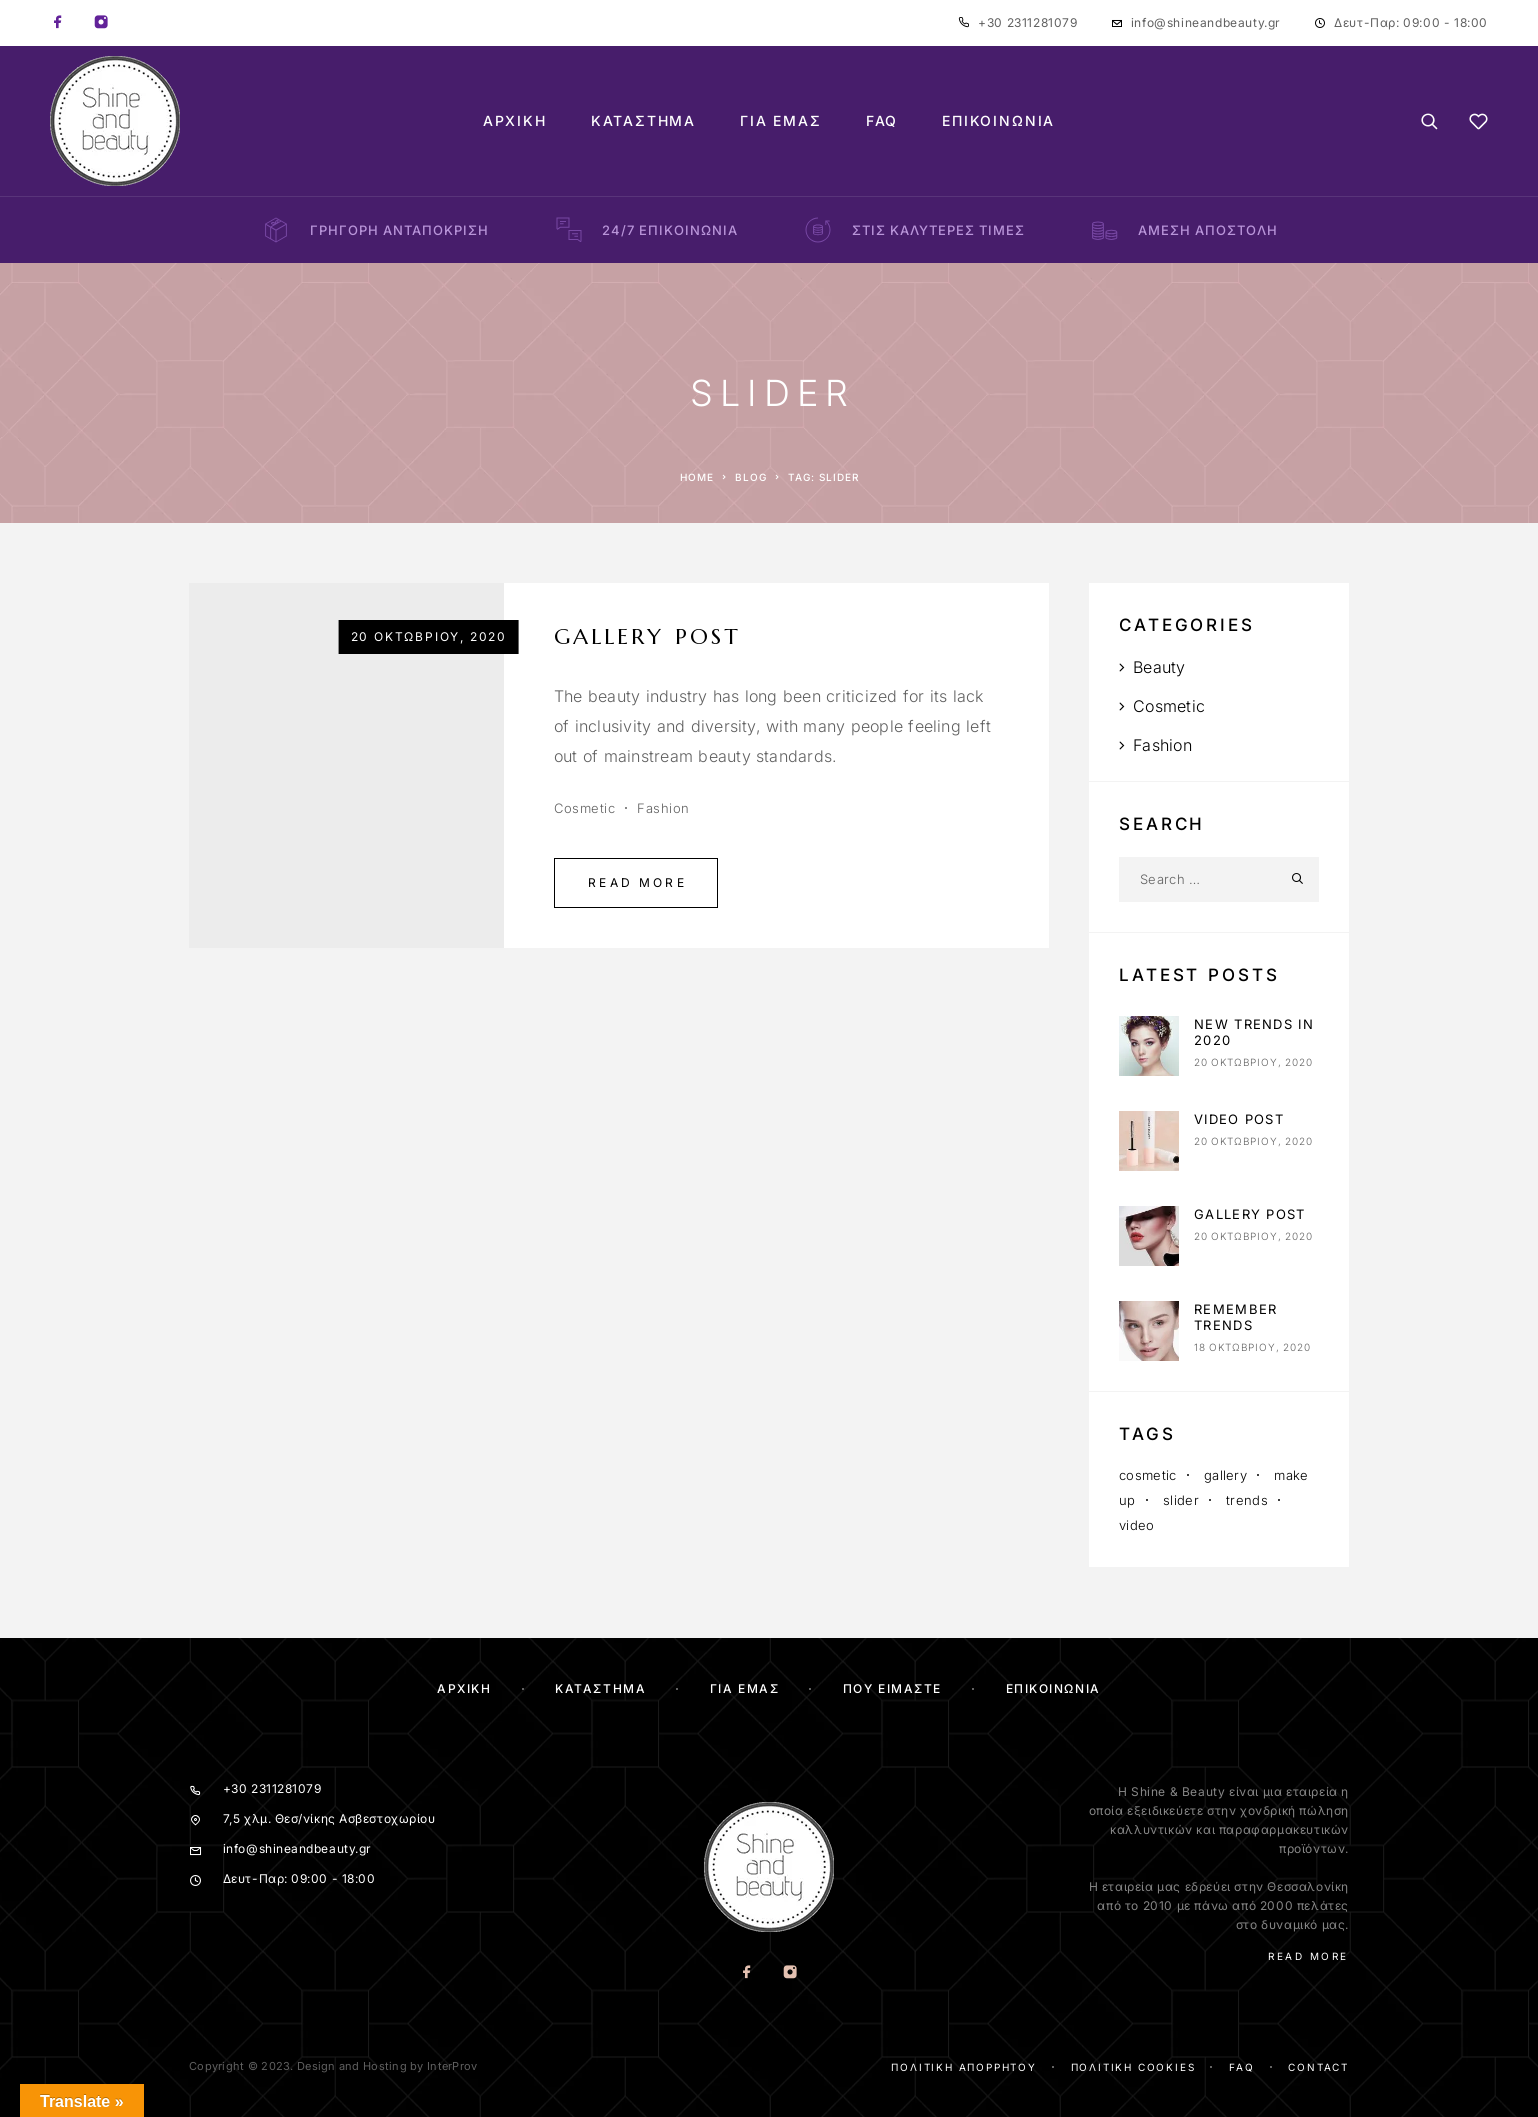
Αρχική (515, 121)
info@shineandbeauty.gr (1206, 22)
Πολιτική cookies (1133, 2067)
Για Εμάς (781, 121)
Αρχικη (464, 1688)
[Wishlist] (1478, 124)
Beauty (1159, 667)
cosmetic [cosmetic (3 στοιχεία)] (1148, 1475)
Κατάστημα (643, 121)
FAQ (882, 121)
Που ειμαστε (892, 1688)
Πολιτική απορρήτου (963, 2067)
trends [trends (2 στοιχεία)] (1247, 1500)
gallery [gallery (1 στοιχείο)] (1225, 1475)
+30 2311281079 (1027, 22)
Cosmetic (584, 808)
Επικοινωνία (998, 121)
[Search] (1429, 121)
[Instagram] (101, 23)
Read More (637, 882)
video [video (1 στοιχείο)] (1137, 1525)
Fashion (663, 808)
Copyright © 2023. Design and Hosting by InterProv (333, 2066)
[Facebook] (58, 23)
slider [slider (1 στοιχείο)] (1181, 1500)
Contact (1318, 2067)
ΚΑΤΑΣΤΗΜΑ (600, 1688)
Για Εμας (744, 1688)
